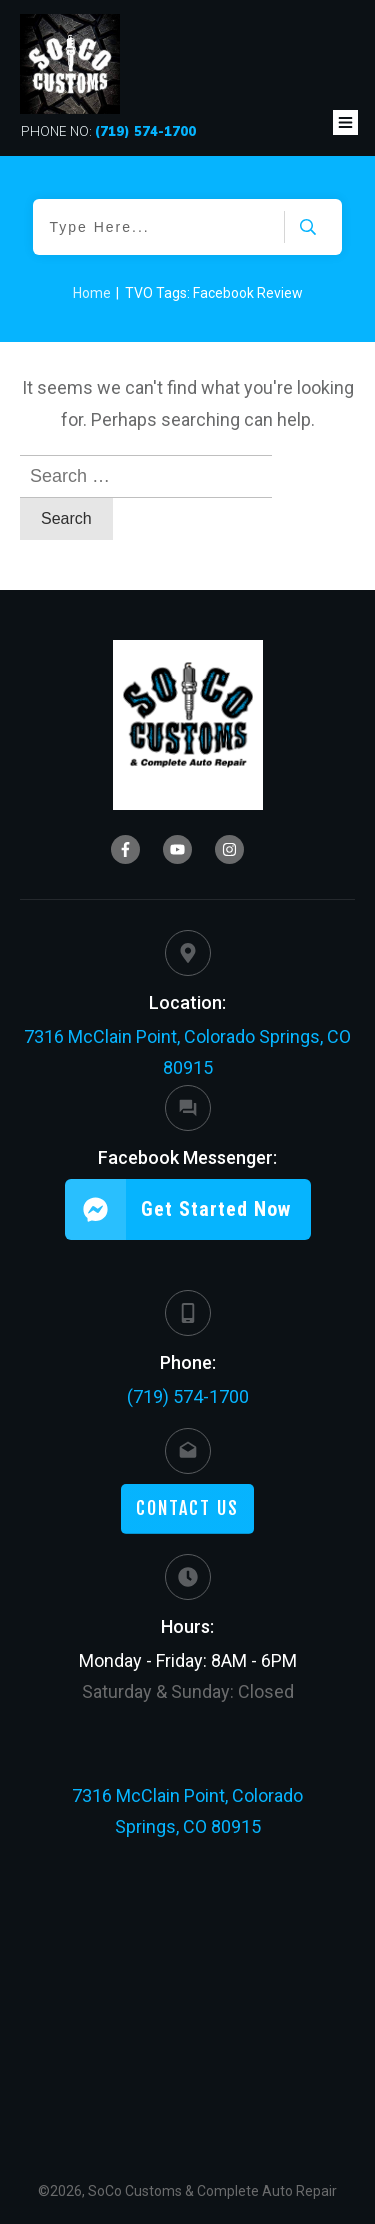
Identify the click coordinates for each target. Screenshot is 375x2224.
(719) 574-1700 (188, 1396)
